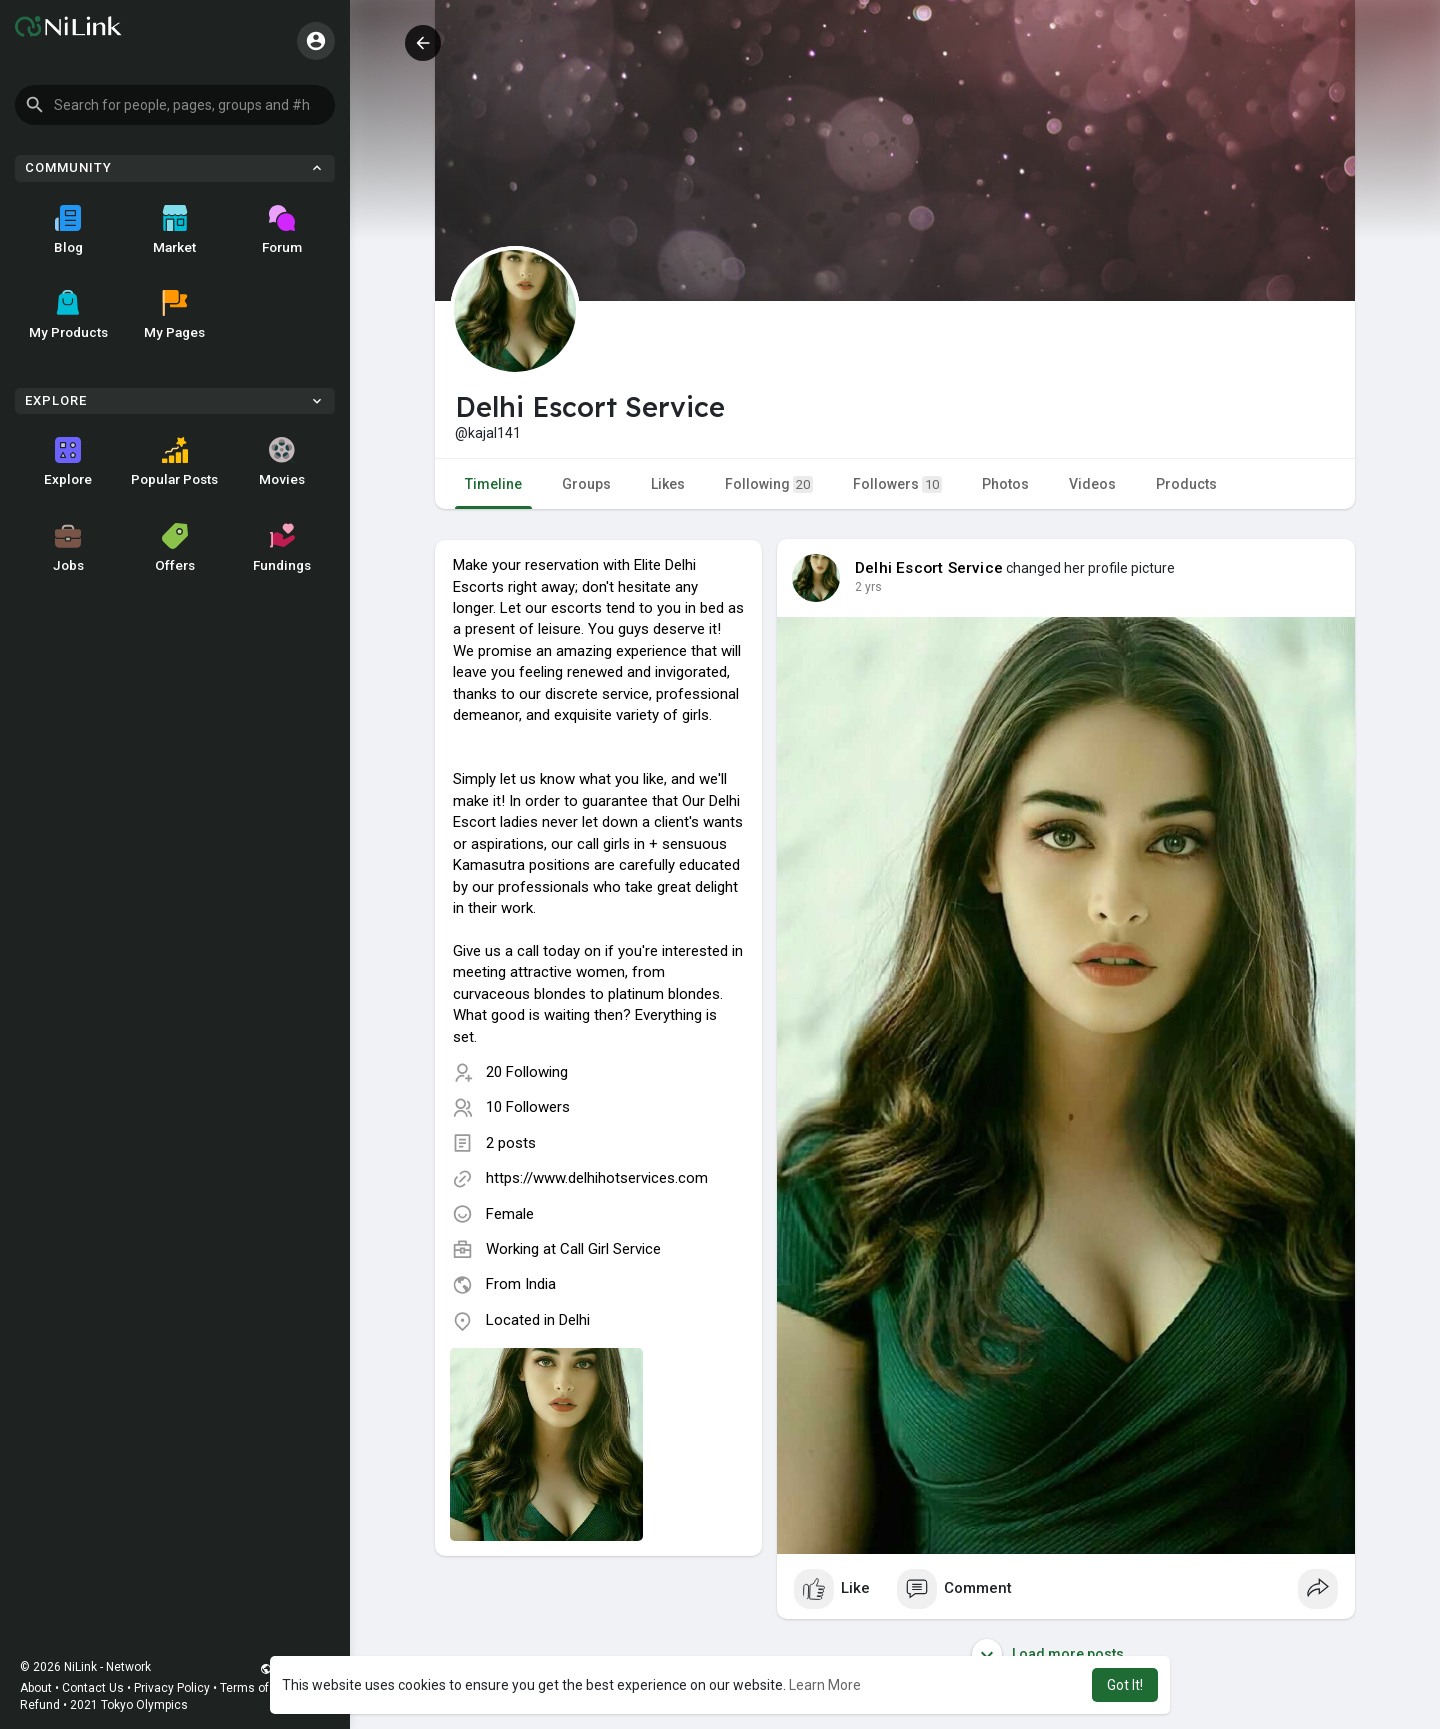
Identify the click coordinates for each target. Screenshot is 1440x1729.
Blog (68, 230)
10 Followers (528, 1107)
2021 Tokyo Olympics (129, 1705)
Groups (586, 484)
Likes (668, 484)
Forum (282, 230)
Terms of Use (257, 1688)
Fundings (282, 548)
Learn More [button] (825, 1685)
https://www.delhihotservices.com (597, 1178)
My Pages (174, 315)
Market (174, 230)
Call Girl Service (610, 1249)
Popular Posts (174, 462)
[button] (175, 105)
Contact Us (93, 1688)
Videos (1092, 484)
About (36, 1688)
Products (1186, 484)
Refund (40, 1705)
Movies (282, 462)
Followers (897, 484)
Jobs (68, 548)
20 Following (527, 1072)
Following (769, 484)
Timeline (493, 484)
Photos (1005, 484)
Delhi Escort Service (929, 568)
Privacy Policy (172, 1688)
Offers (175, 548)
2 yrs (868, 587)
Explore (68, 462)
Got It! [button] (1125, 1685)
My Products (68, 315)
